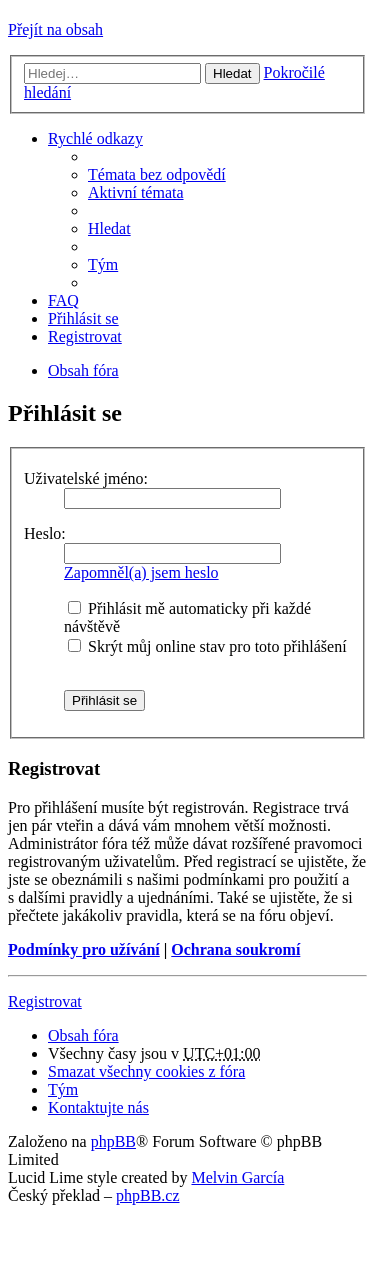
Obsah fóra (83, 1035)
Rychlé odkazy (95, 138)
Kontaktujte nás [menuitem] (98, 1107)
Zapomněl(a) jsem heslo (141, 572)
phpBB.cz (148, 1195)
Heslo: (45, 533)
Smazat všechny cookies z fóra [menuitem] (146, 1071)
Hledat (232, 73)
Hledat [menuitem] (109, 228)
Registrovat (45, 1001)
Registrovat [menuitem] (85, 336)
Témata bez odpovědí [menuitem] (157, 174)
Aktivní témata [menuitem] (136, 192)
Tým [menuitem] (103, 264)
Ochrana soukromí (235, 949)
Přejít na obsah (55, 29)
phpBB (113, 1141)
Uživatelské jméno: (86, 478)
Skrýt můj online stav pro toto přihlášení (207, 646)
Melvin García (237, 1177)
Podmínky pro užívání (84, 949)
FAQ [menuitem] (63, 300)
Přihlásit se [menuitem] (83, 318)
